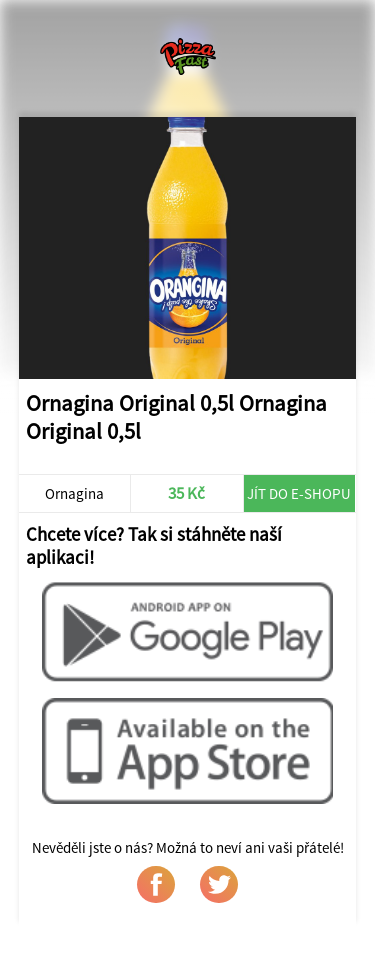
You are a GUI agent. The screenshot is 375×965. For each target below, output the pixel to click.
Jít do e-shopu (299, 493)
